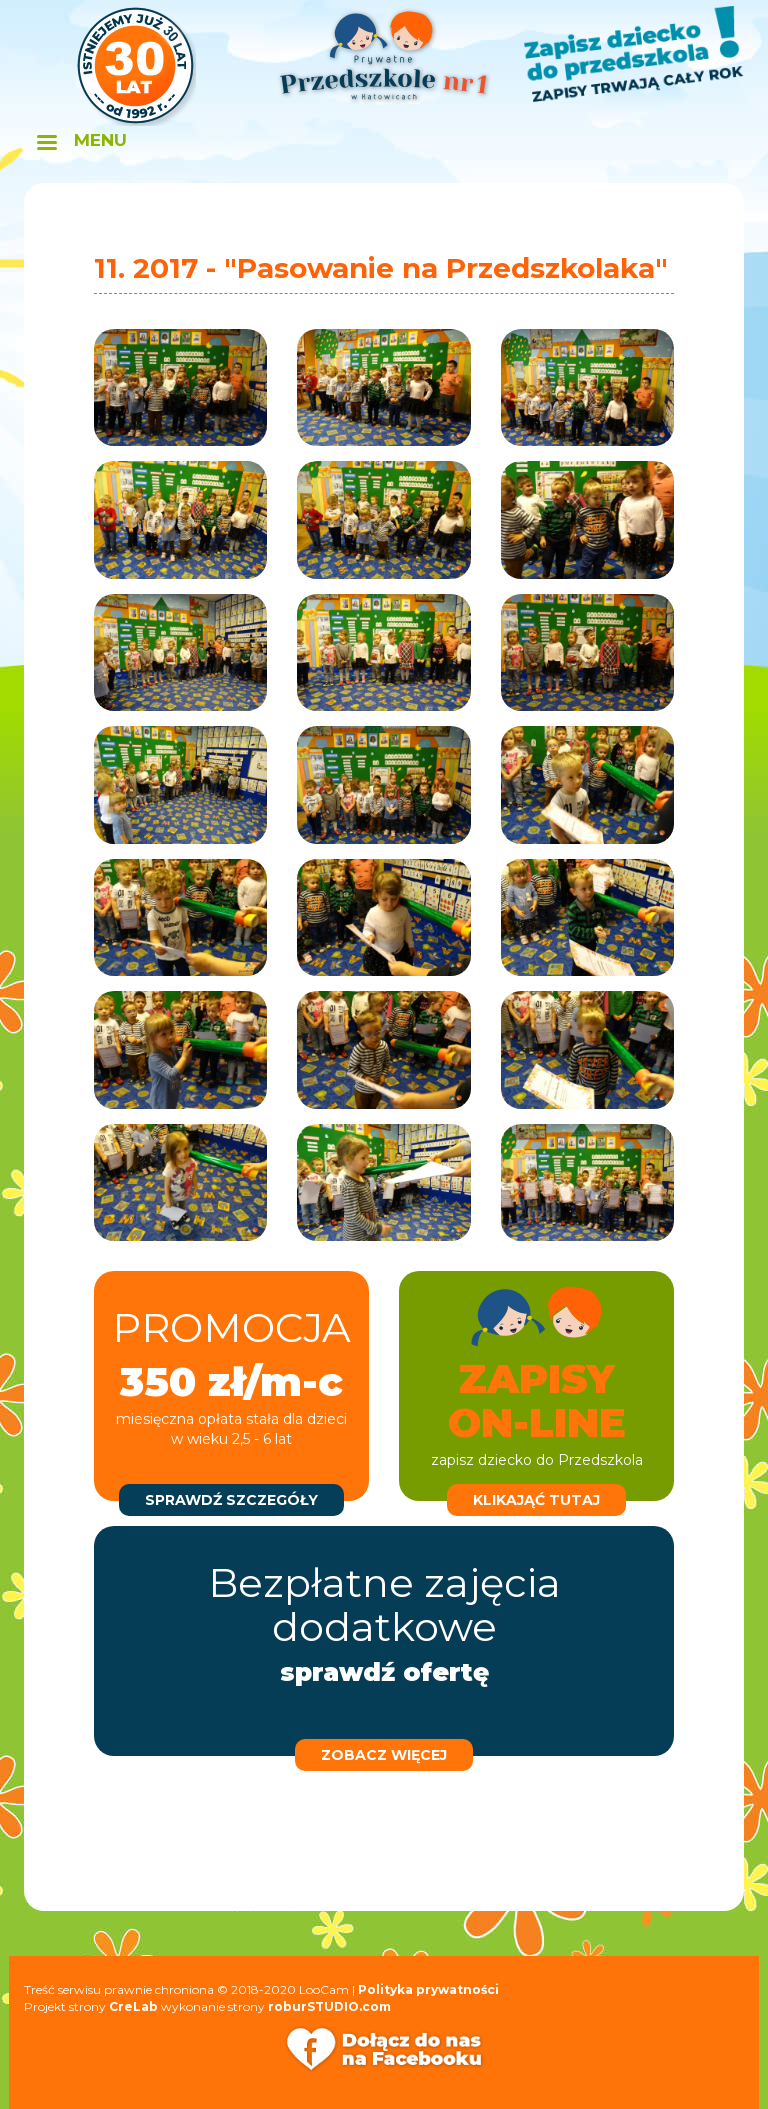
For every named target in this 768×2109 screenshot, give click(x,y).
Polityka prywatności (428, 1989)
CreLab (133, 2006)
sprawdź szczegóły (231, 1500)
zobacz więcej (384, 1755)
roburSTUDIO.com (329, 2006)
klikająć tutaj (536, 1500)
